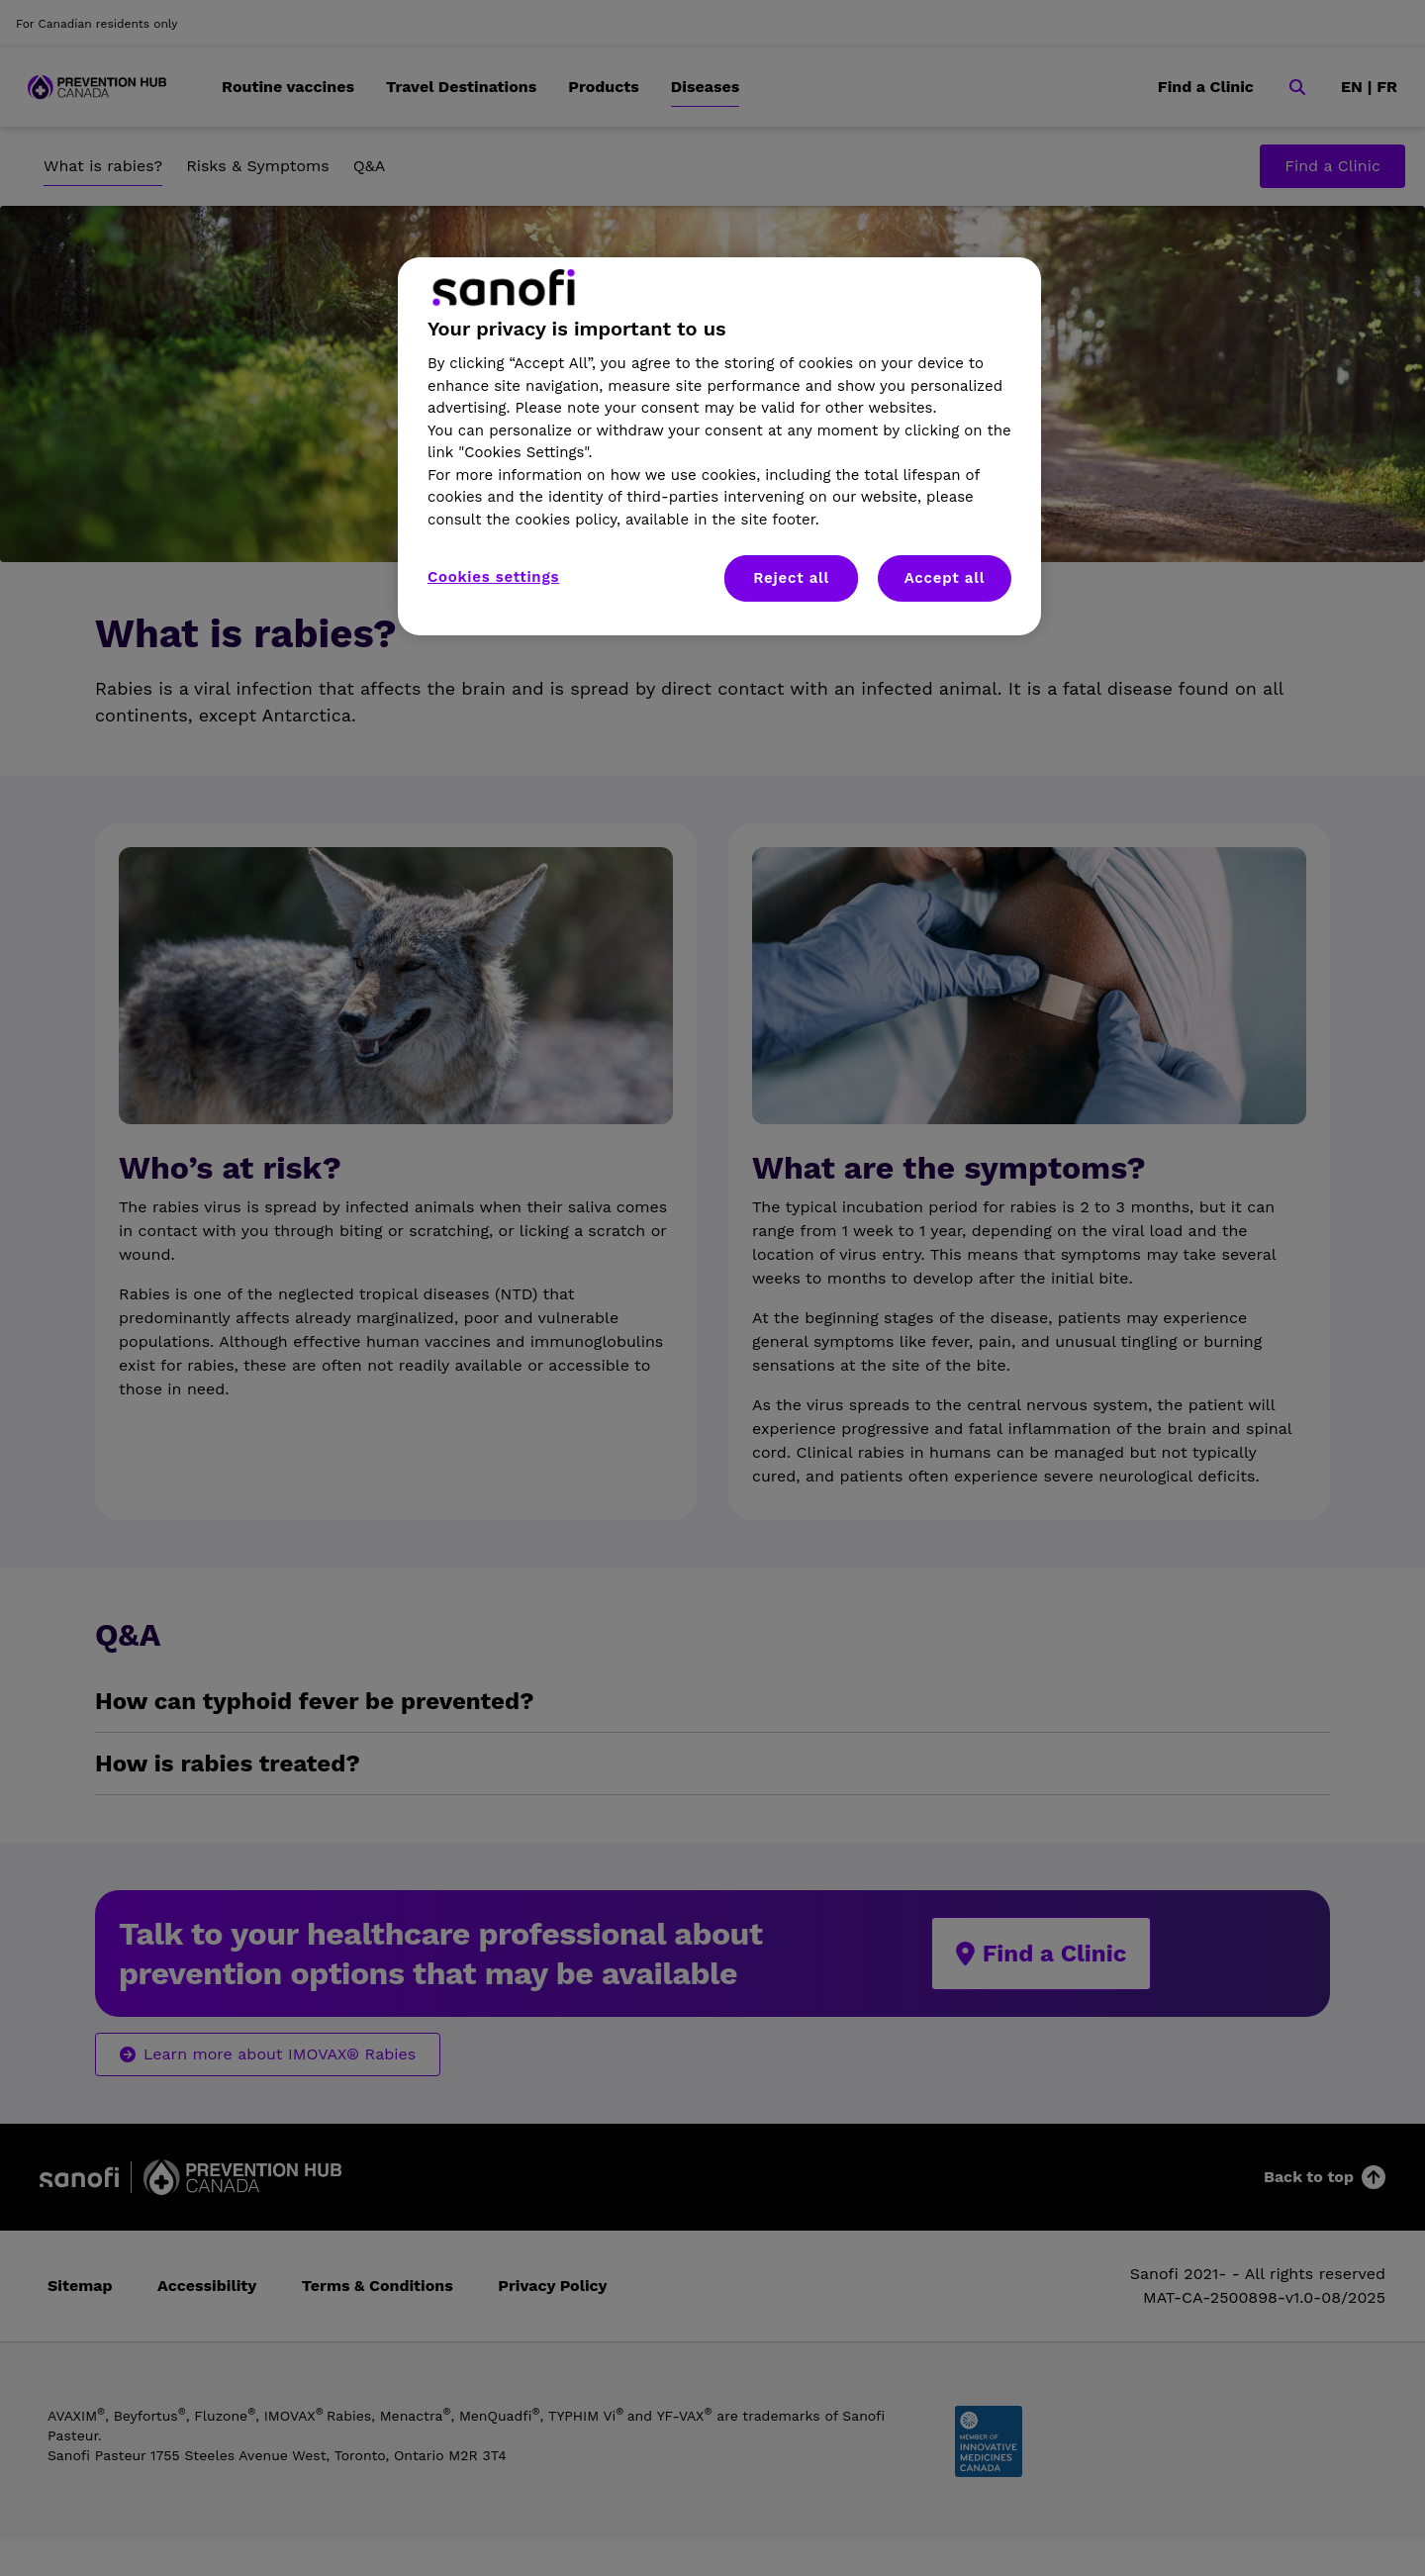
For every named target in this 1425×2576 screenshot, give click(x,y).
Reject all (791, 578)
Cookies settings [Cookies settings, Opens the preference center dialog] (493, 577)
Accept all (945, 578)
